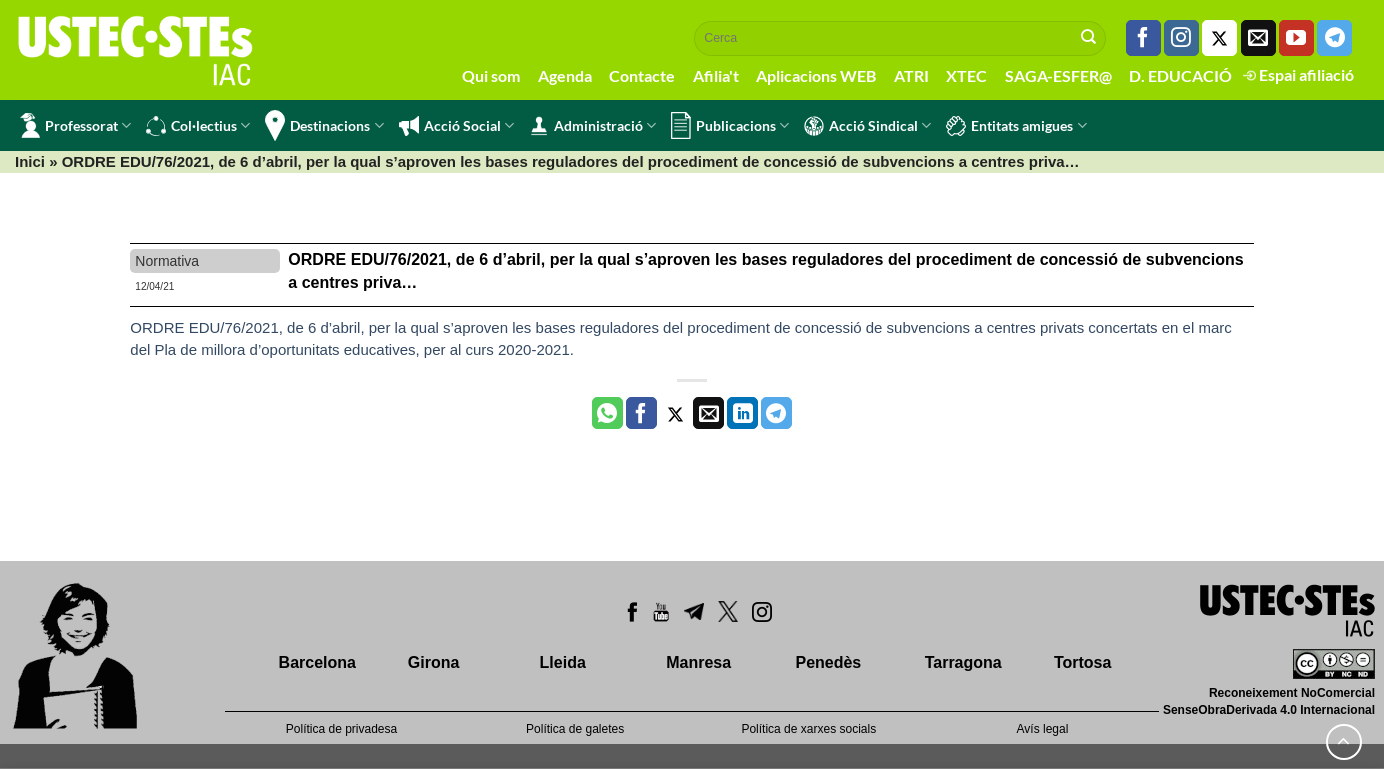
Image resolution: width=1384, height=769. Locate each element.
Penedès (828, 662)
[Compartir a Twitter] (675, 413)
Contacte (642, 75)
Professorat (75, 125)
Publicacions (730, 125)
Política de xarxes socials (808, 729)
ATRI (911, 75)
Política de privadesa (341, 729)
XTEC (966, 75)
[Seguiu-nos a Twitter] (1219, 38)
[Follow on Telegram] (1334, 38)
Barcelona (317, 662)
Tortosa (1082, 662)
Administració (592, 126)
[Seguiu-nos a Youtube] (1296, 38)
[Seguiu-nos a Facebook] (1143, 38)
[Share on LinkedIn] (742, 413)
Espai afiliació (1298, 74)
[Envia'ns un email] (1258, 38)
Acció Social (456, 126)
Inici (30, 161)
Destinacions (324, 125)
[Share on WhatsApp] (607, 413)
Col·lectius (198, 126)
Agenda (565, 75)
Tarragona (963, 662)
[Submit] (1089, 38)
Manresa (698, 662)
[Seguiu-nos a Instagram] (1181, 38)
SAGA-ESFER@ (1058, 75)
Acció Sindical (867, 126)
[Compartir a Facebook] (641, 413)
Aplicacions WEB (816, 75)
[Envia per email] (708, 413)
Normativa (167, 261)
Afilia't (716, 75)
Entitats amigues (1016, 126)
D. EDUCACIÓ (1180, 75)
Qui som (491, 75)
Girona (434, 662)
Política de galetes (575, 729)
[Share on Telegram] (776, 413)
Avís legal (1043, 729)
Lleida (563, 662)
